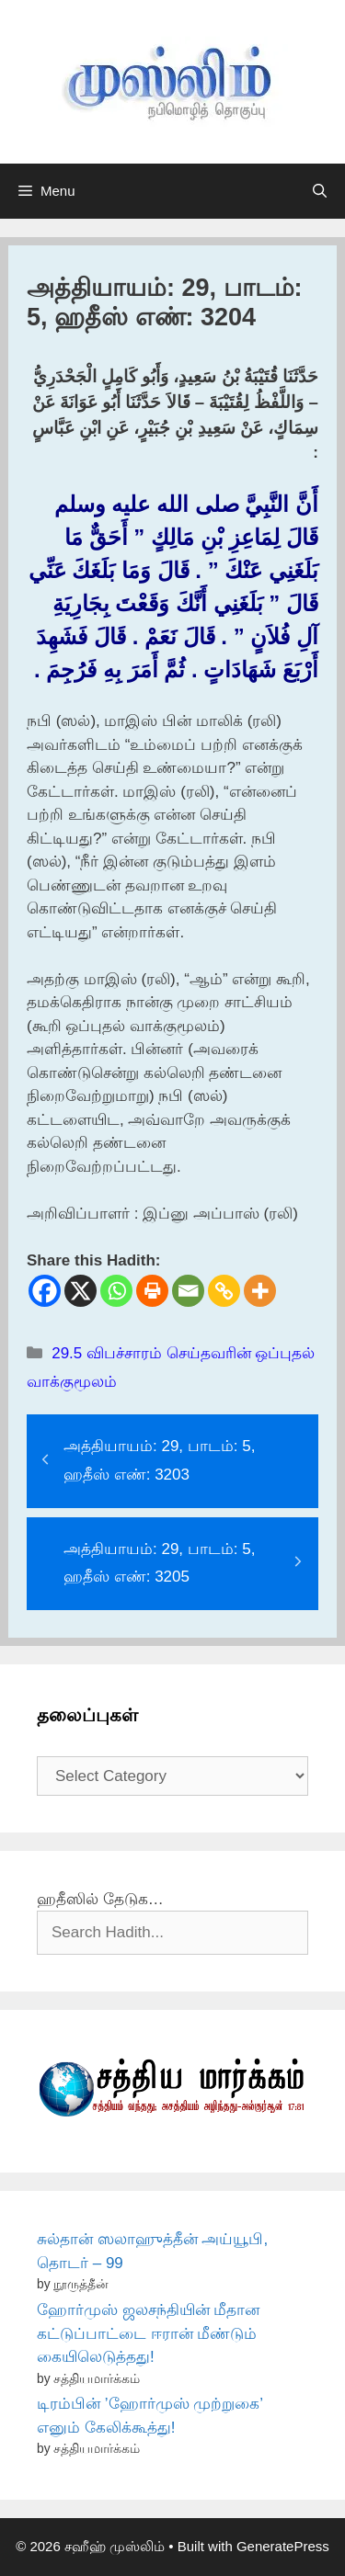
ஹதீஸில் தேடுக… (100, 1899)
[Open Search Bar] (319, 191)
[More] (260, 1291)
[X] (80, 1291)
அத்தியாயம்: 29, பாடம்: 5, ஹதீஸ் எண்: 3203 (159, 1460)
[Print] (152, 1291)
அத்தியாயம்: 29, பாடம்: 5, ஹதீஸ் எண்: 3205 (159, 1563)
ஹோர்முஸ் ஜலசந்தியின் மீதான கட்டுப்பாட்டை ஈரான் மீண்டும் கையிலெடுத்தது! (148, 2333)
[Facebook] (45, 1291)
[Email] (188, 1291)
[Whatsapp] (116, 1291)
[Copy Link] (224, 1291)
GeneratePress (282, 2546)
